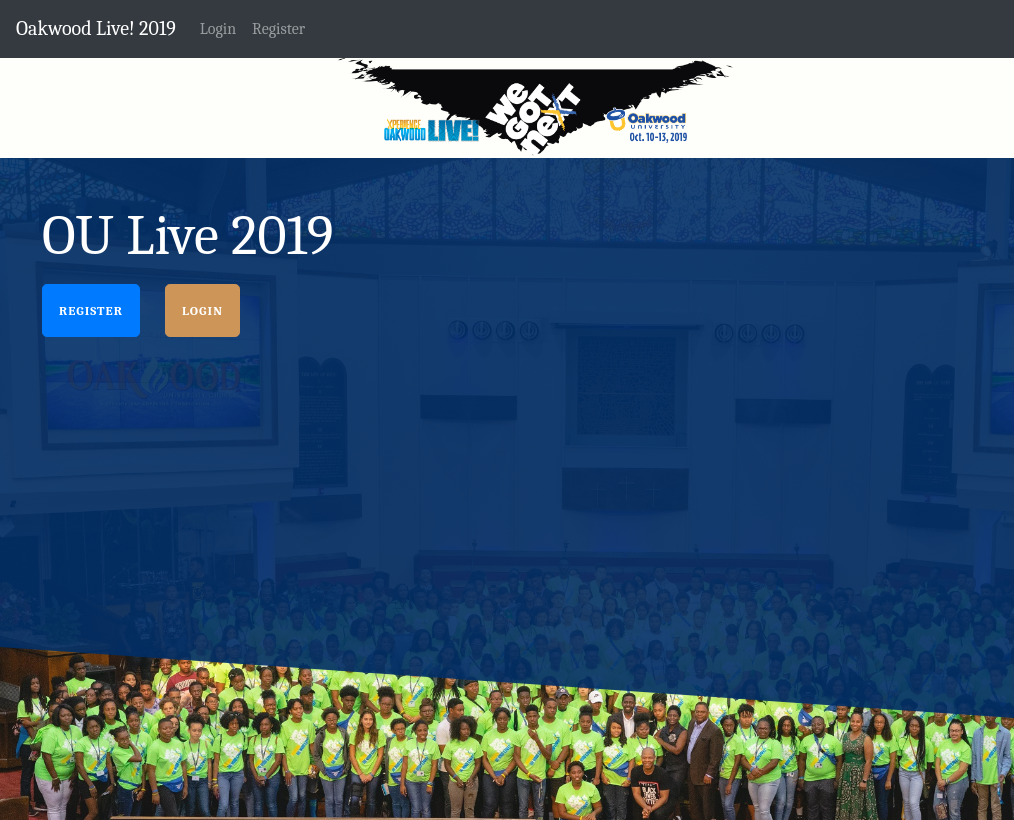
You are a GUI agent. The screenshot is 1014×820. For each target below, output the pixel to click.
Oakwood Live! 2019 (96, 28)
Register (91, 310)
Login (202, 310)
